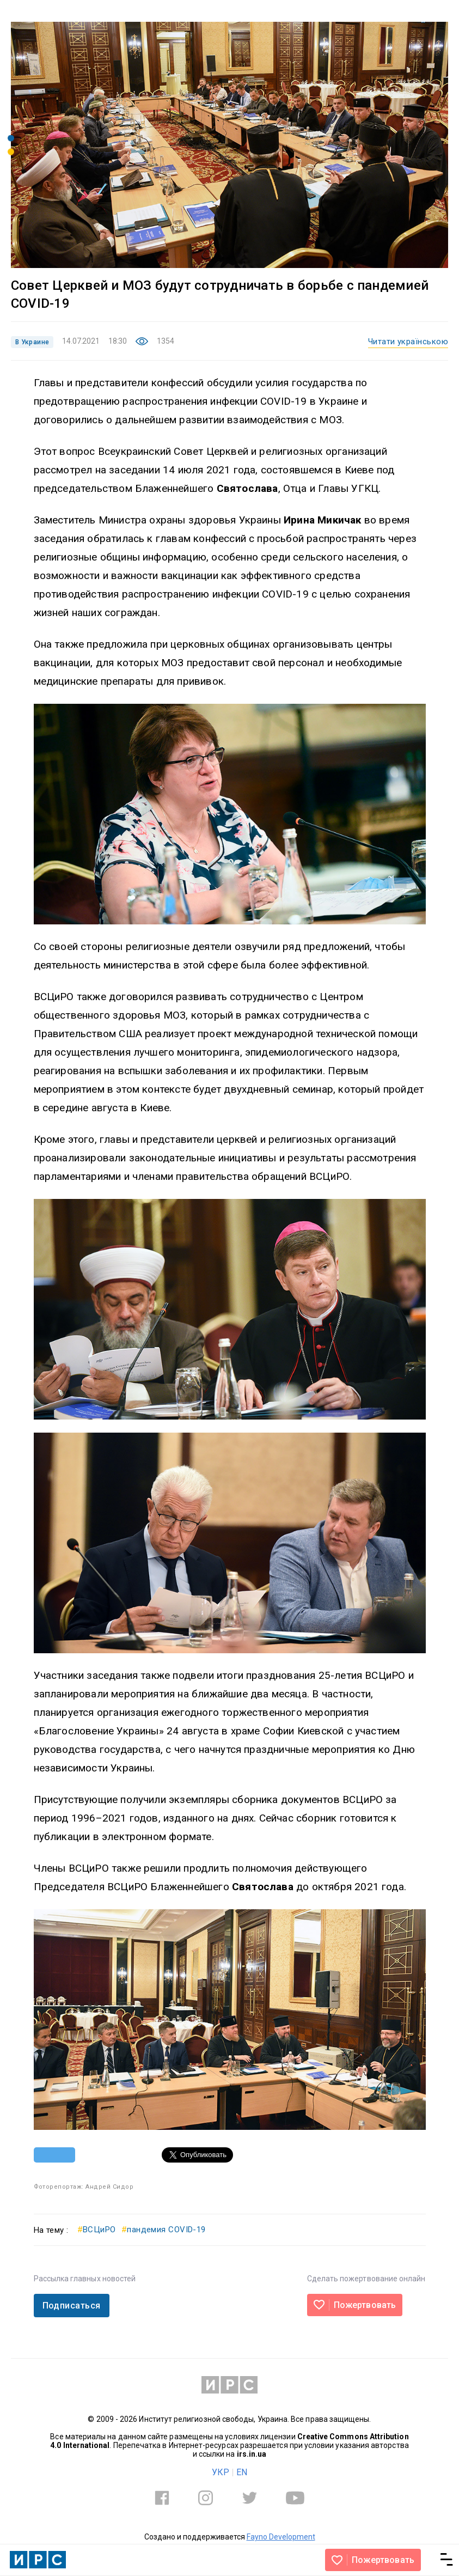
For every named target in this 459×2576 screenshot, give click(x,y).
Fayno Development (281, 2536)
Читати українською (408, 341)
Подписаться (71, 2305)
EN (241, 2472)
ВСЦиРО (96, 2229)
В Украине (32, 342)
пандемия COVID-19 (163, 2229)
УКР (220, 2472)
